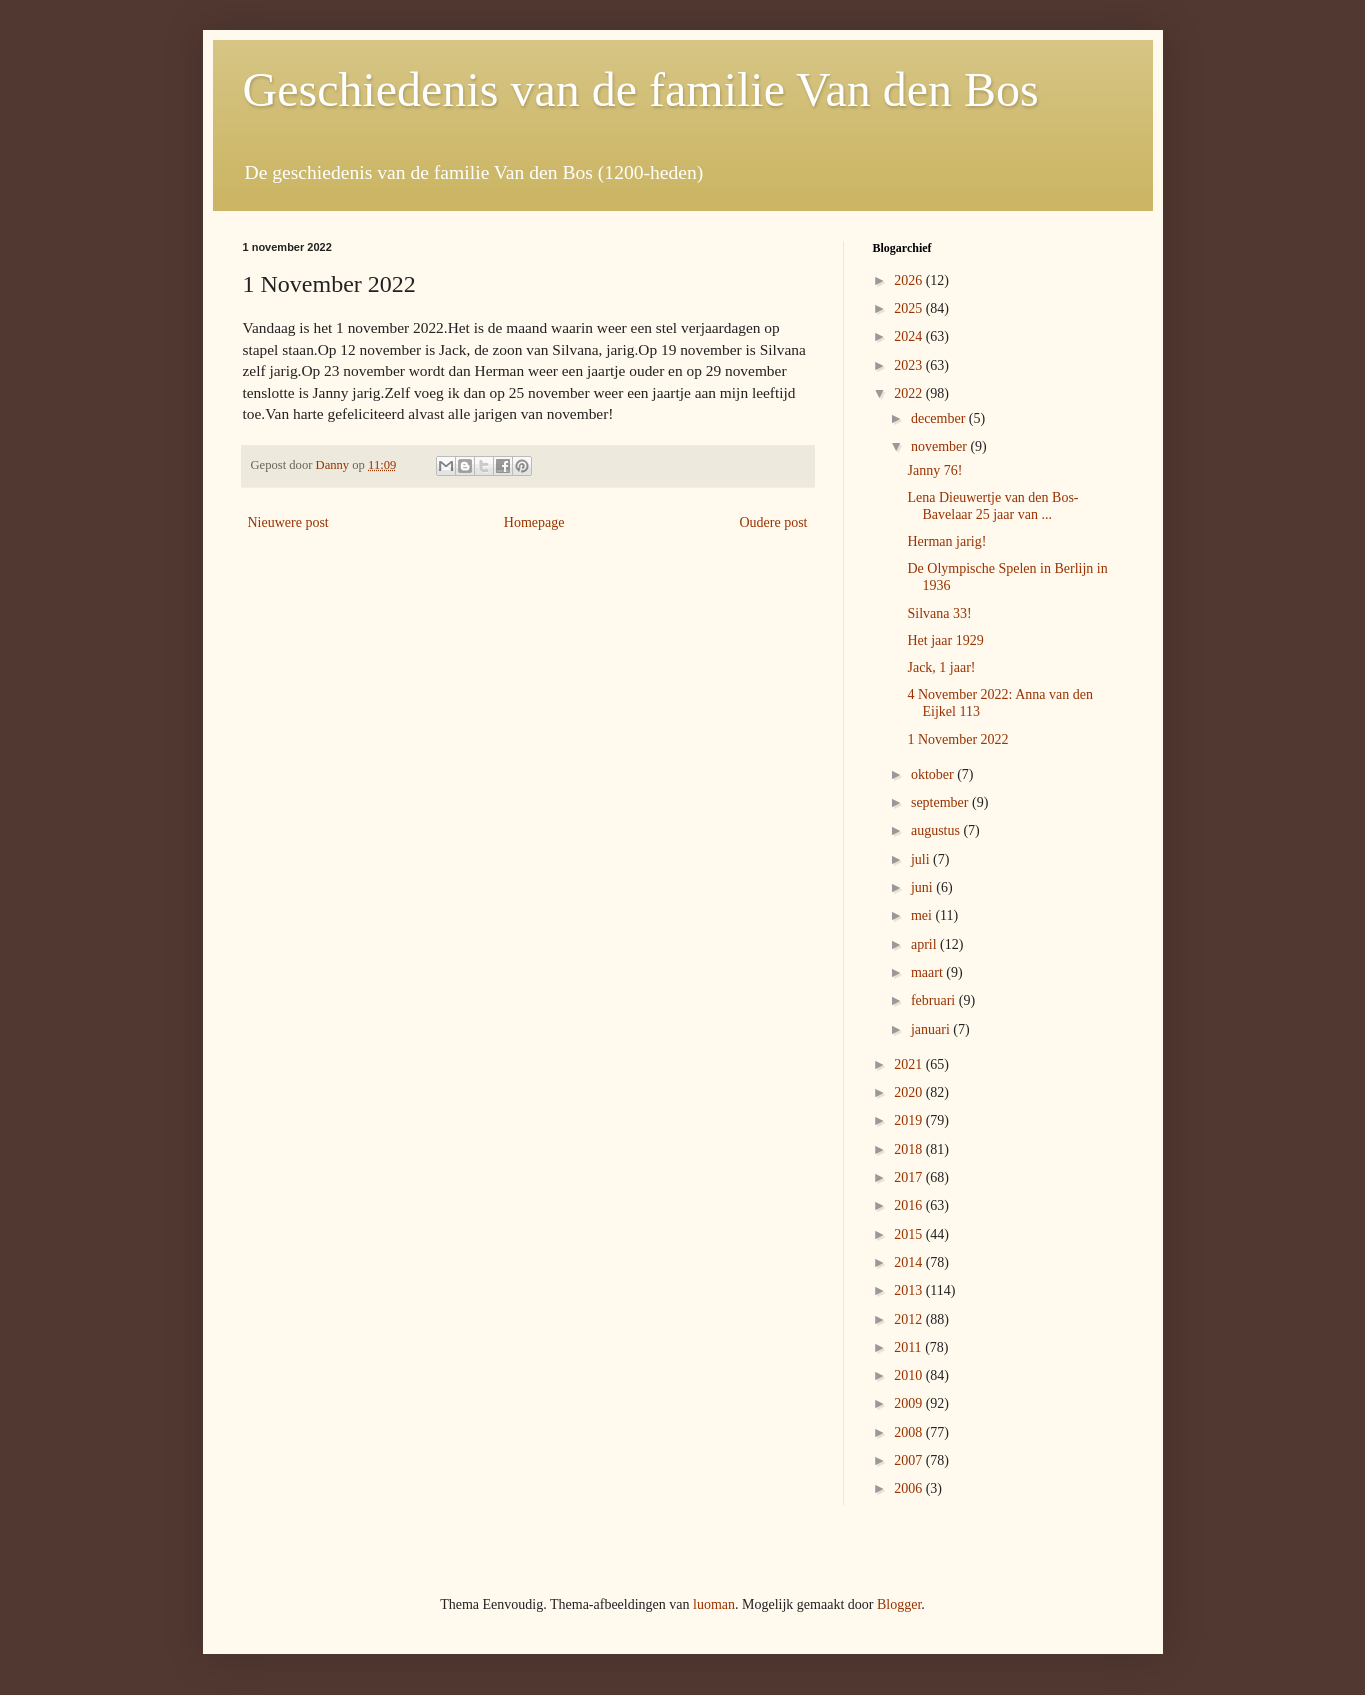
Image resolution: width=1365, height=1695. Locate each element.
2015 (910, 1234)
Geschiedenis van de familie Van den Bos (641, 89)
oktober (934, 774)
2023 (910, 365)
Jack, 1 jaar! (941, 667)
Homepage (534, 522)
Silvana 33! (939, 613)
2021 (910, 1064)
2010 (910, 1375)
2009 (910, 1403)
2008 (910, 1432)
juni (923, 887)
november (940, 446)
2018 (910, 1149)
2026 (910, 280)
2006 (910, 1488)
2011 (909, 1347)
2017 (910, 1177)
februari (935, 1000)
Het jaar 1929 (945, 640)
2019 (910, 1120)
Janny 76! (934, 470)
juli (922, 859)
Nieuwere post (288, 522)
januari (932, 1029)
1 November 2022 (957, 739)
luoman (714, 1604)
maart (928, 972)
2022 (910, 393)
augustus (937, 830)
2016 (910, 1205)
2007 (910, 1460)
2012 (910, 1319)
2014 (910, 1262)
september (941, 802)
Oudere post (773, 522)
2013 (910, 1290)
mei (923, 915)
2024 (910, 336)
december (940, 418)
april (925, 944)
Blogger (899, 1604)
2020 (910, 1092)
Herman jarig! (946, 541)
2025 (910, 308)
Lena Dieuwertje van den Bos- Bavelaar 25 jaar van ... (992, 506)
